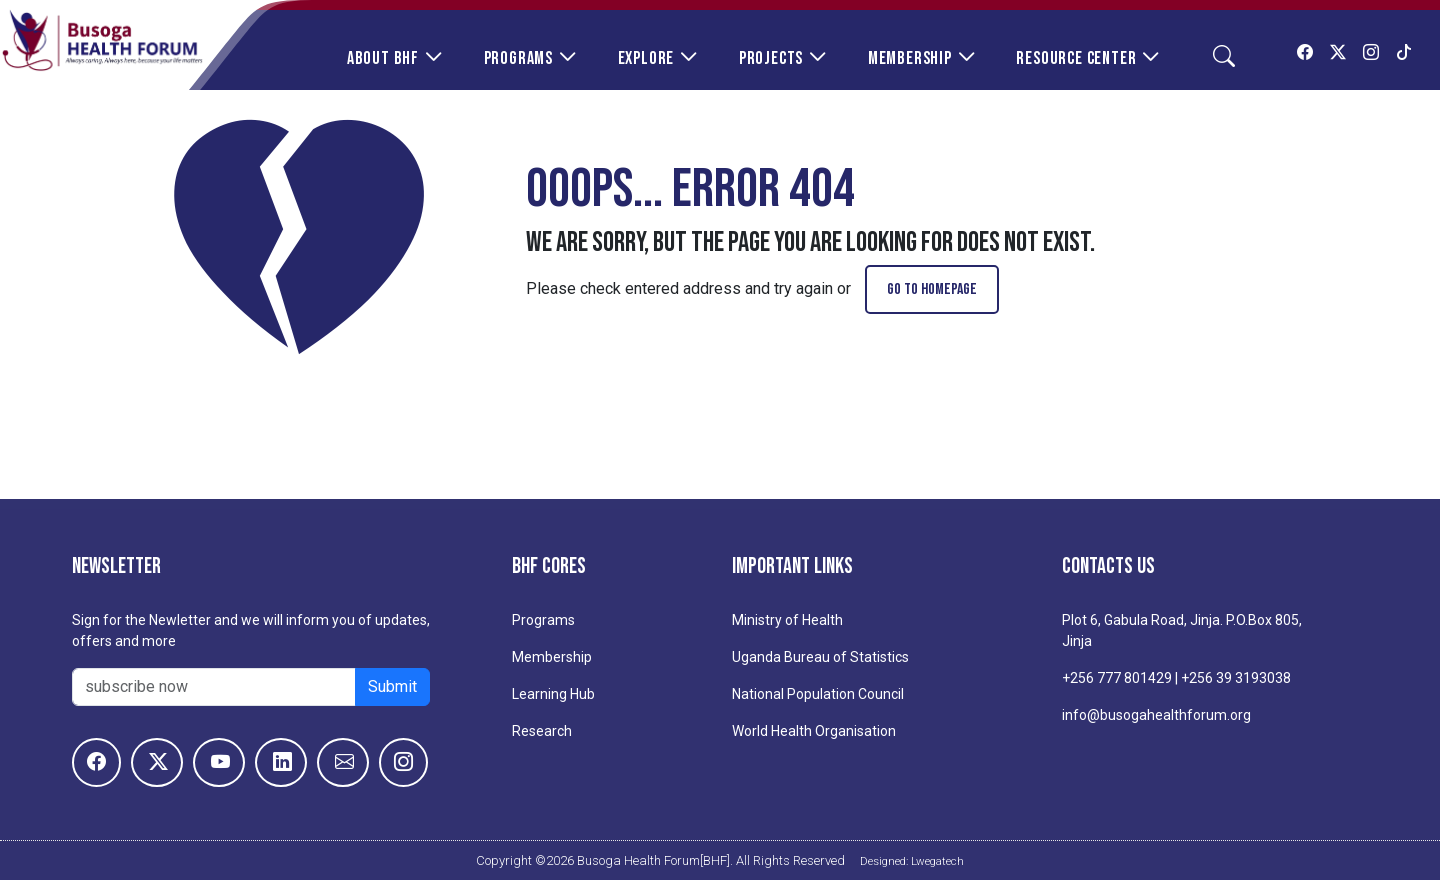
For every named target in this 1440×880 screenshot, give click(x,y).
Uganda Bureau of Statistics (820, 657)
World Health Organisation (814, 731)
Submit (392, 686)
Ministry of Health (787, 620)
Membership (910, 58)
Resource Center (1076, 58)
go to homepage (932, 289)
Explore (646, 58)
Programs (518, 58)
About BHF (383, 58)
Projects (771, 58)
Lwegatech (937, 861)
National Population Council (818, 694)
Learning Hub (553, 694)
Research (542, 731)
